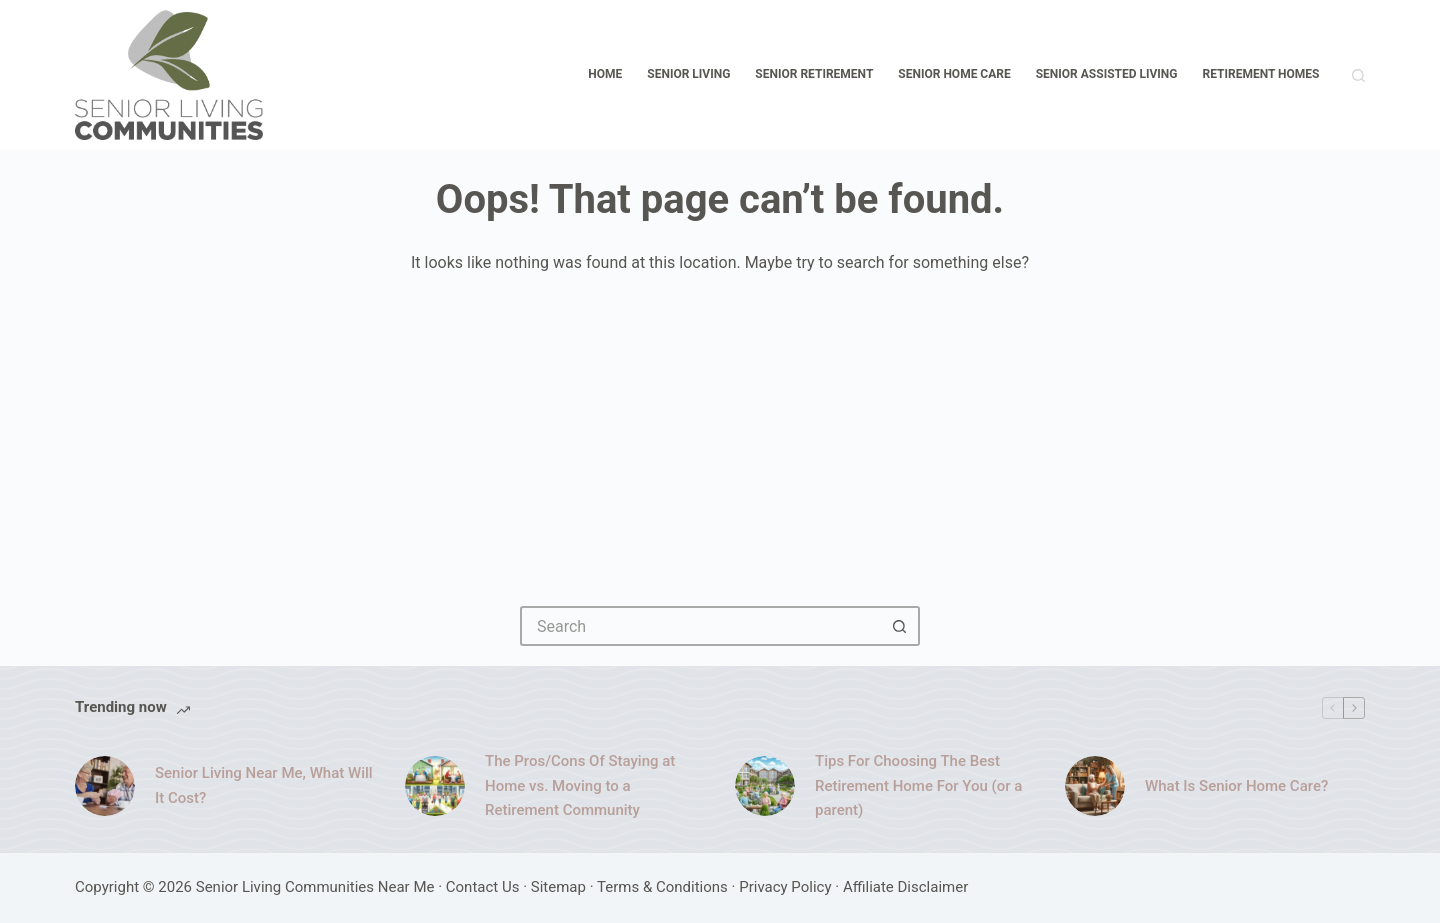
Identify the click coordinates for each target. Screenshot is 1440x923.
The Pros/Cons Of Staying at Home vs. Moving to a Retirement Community (580, 786)
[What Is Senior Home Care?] (1095, 786)
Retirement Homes (1261, 74)
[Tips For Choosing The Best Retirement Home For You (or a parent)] (765, 786)
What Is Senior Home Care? (1236, 786)
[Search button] (900, 626)
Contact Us (483, 887)
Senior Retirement (814, 74)
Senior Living (688, 74)
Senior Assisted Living (1107, 74)
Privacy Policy (785, 887)
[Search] (1358, 75)
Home (605, 74)
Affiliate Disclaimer (905, 887)
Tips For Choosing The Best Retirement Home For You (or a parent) (918, 786)
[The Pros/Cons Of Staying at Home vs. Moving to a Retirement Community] (435, 786)
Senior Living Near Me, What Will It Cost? (264, 785)
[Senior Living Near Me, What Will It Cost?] (105, 786)
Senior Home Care (954, 74)
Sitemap (558, 887)
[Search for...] (700, 626)
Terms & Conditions (662, 887)
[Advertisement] (720, 426)
